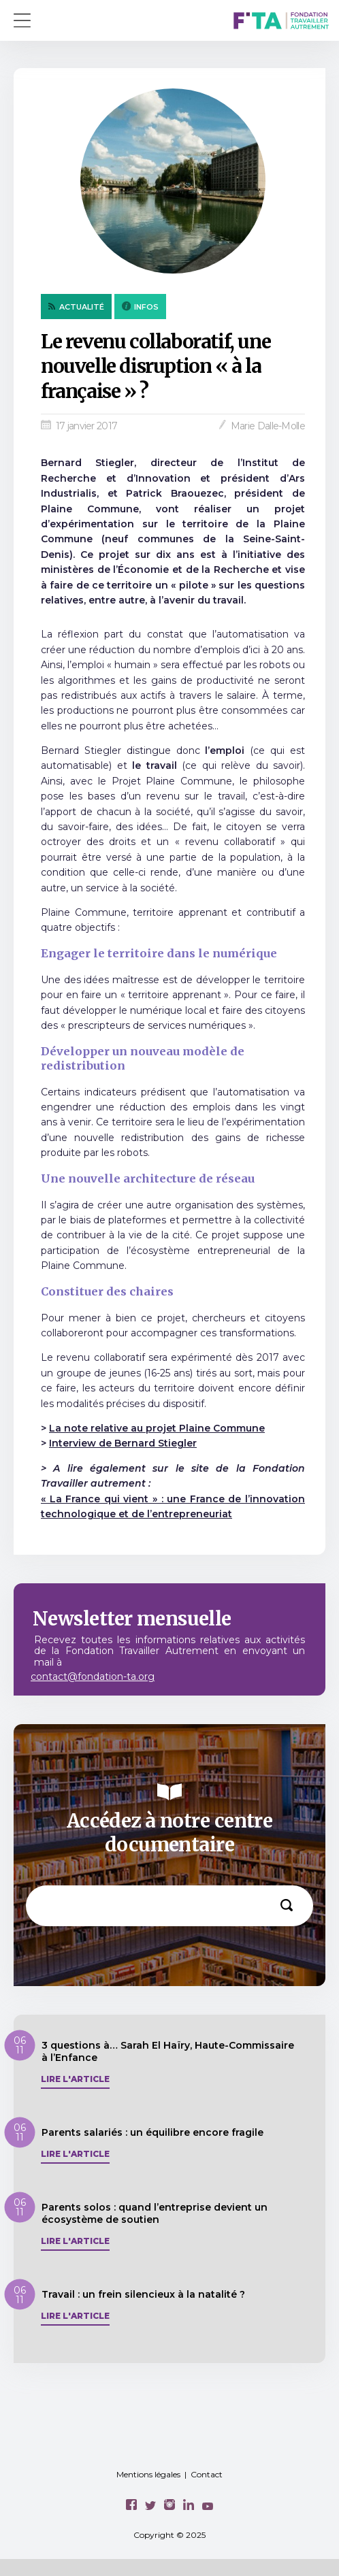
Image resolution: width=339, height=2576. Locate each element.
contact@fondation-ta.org (93, 1676)
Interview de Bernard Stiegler (123, 1443)
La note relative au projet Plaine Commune (157, 1428)
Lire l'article (75, 2079)
